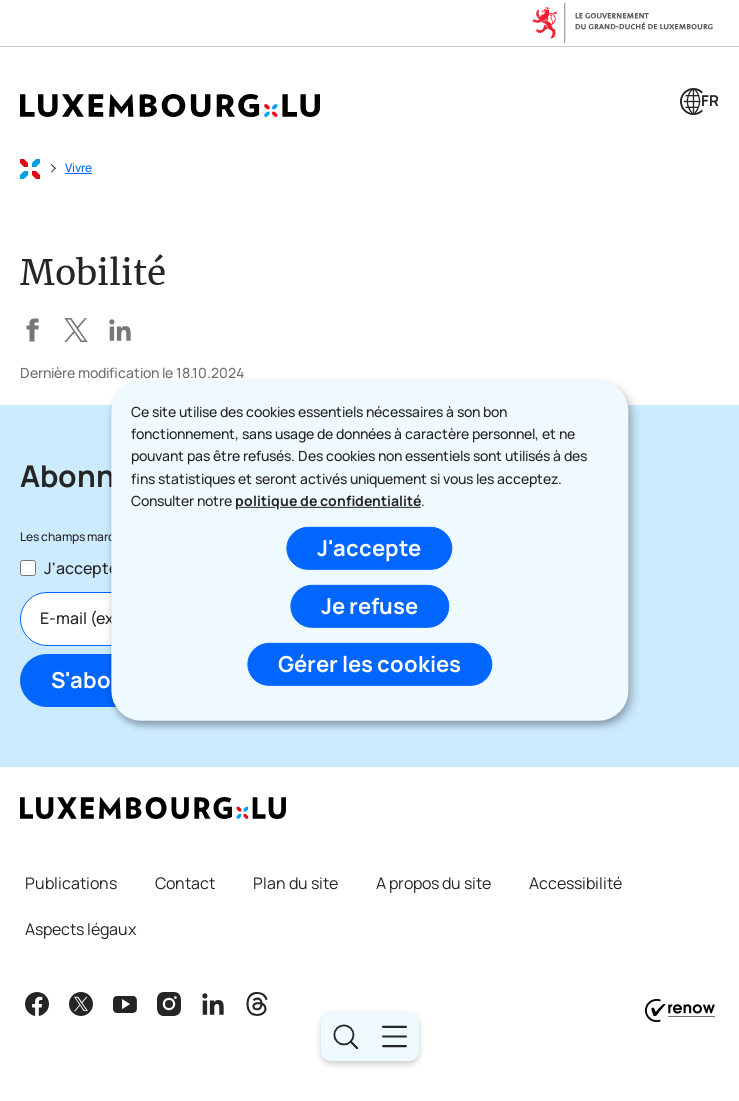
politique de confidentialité (328, 500)
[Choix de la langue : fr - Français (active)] (699, 104)
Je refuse (369, 606)
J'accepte (369, 548)
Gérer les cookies (369, 664)
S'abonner (106, 680)
